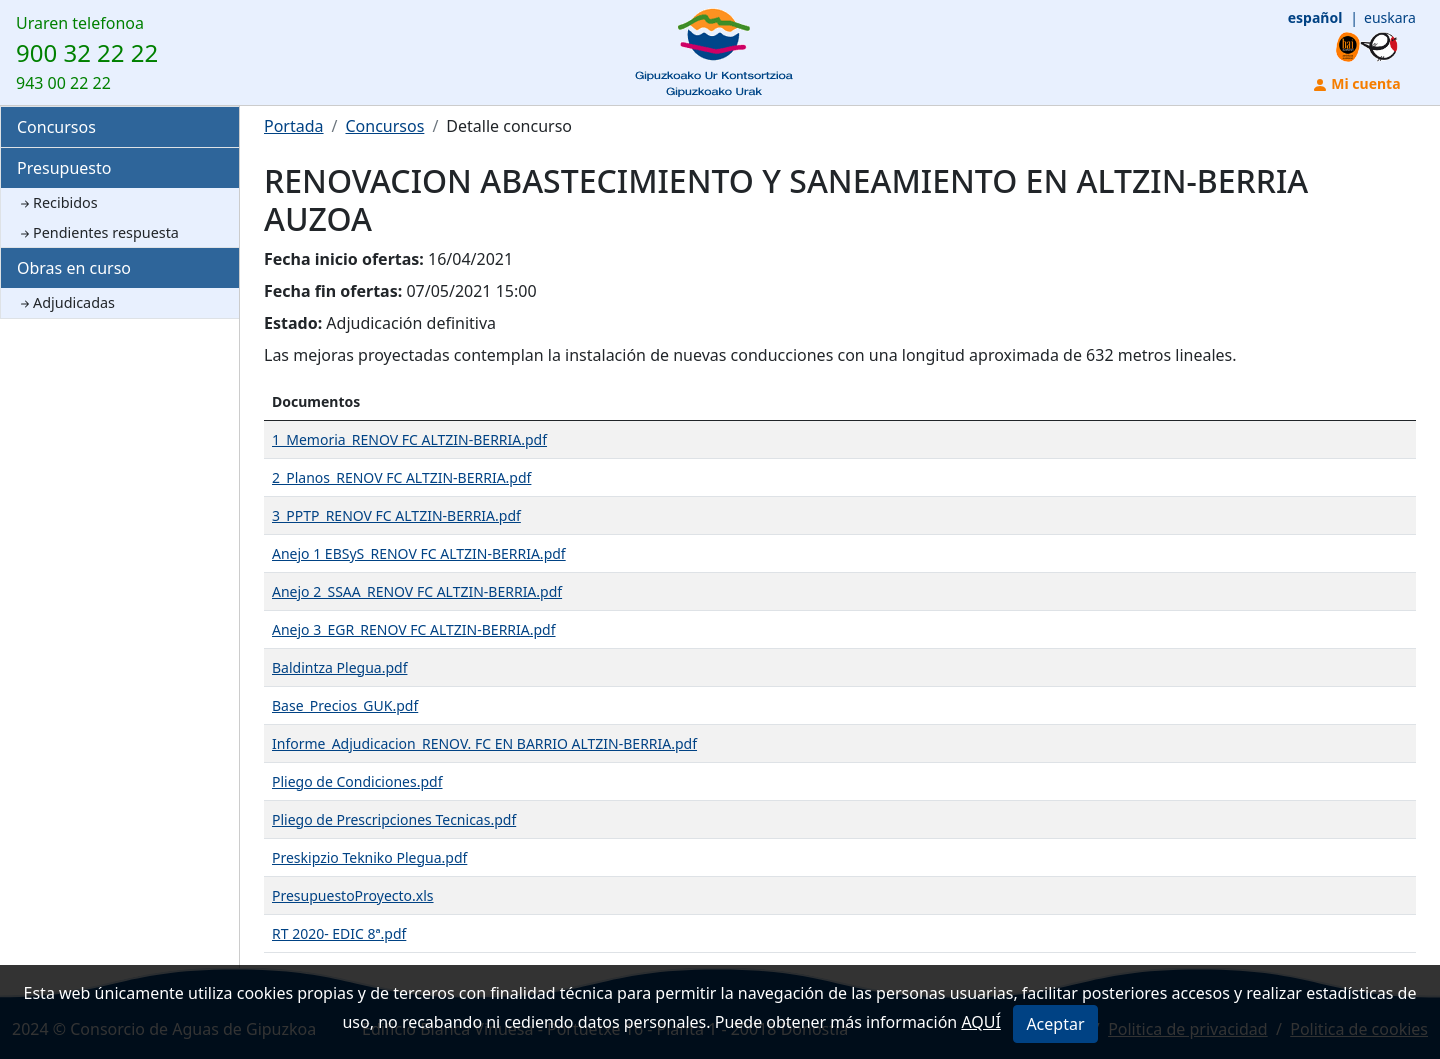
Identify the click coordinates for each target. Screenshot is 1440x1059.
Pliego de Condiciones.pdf (357, 781)
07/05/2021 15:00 (471, 291)
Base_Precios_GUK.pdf (345, 705)
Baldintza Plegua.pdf (339, 667)
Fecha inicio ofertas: (344, 259)
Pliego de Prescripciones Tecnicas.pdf (394, 819)
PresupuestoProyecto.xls (353, 895)
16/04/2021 (470, 259)
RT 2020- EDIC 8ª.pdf (339, 933)
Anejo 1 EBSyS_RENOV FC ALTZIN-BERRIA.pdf (419, 553)
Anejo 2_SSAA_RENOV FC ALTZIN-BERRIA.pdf (417, 591)
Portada (294, 126)
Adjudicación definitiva (411, 323)
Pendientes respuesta (98, 232)
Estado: (293, 323)
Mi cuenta (1356, 83)
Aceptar (1055, 1024)
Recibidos (57, 202)
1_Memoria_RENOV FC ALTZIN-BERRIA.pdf (409, 439)
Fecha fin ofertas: (333, 291)
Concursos (56, 127)
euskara (1390, 17)
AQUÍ (981, 1022)
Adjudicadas (66, 302)
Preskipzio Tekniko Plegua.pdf (369, 857)
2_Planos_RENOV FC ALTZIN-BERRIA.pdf (401, 477)
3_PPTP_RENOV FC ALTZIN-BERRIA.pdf (396, 515)
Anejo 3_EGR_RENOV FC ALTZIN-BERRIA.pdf (414, 629)
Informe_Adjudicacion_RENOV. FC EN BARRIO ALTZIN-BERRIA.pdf (484, 743)
